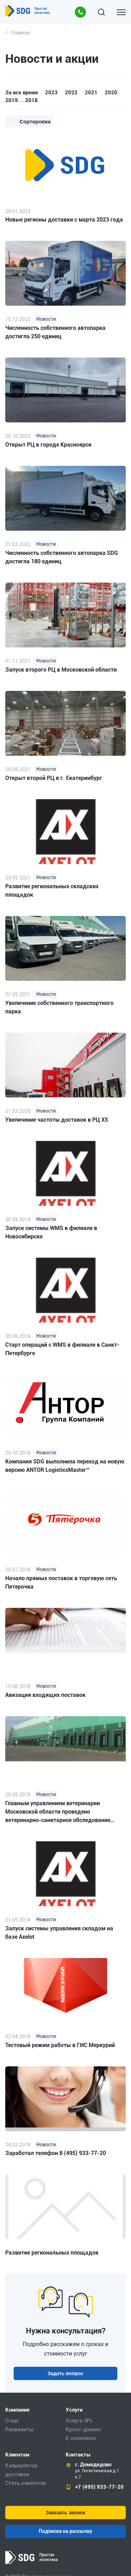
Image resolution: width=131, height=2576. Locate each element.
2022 (71, 92)
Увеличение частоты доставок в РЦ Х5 (56, 1119)
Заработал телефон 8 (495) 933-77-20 (55, 2153)
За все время (21, 92)
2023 (51, 92)
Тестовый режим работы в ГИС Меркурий (60, 2045)
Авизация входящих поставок (45, 1695)
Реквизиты (19, 2429)
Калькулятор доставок (21, 2470)
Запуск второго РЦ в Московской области (61, 669)
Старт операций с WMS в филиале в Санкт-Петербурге (62, 1349)
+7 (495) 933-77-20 (99, 2487)
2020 (111, 92)
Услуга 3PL (79, 2421)
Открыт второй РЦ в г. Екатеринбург (53, 778)
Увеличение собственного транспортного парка (59, 1007)
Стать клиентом (25, 2483)
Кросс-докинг (83, 2429)
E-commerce (81, 2438)
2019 (11, 100)
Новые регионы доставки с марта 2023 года (64, 219)
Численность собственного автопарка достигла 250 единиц (55, 332)
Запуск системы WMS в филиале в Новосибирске (51, 1232)
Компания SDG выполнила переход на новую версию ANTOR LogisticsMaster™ (64, 1465)
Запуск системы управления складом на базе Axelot (59, 1932)
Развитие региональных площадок (52, 2252)
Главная (20, 32)
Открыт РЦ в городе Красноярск (48, 444)
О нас (12, 2421)
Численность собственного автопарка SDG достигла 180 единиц (61, 557)
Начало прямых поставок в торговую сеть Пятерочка (61, 1582)
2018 (31, 100)
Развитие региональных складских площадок (52, 890)
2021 (91, 92)
